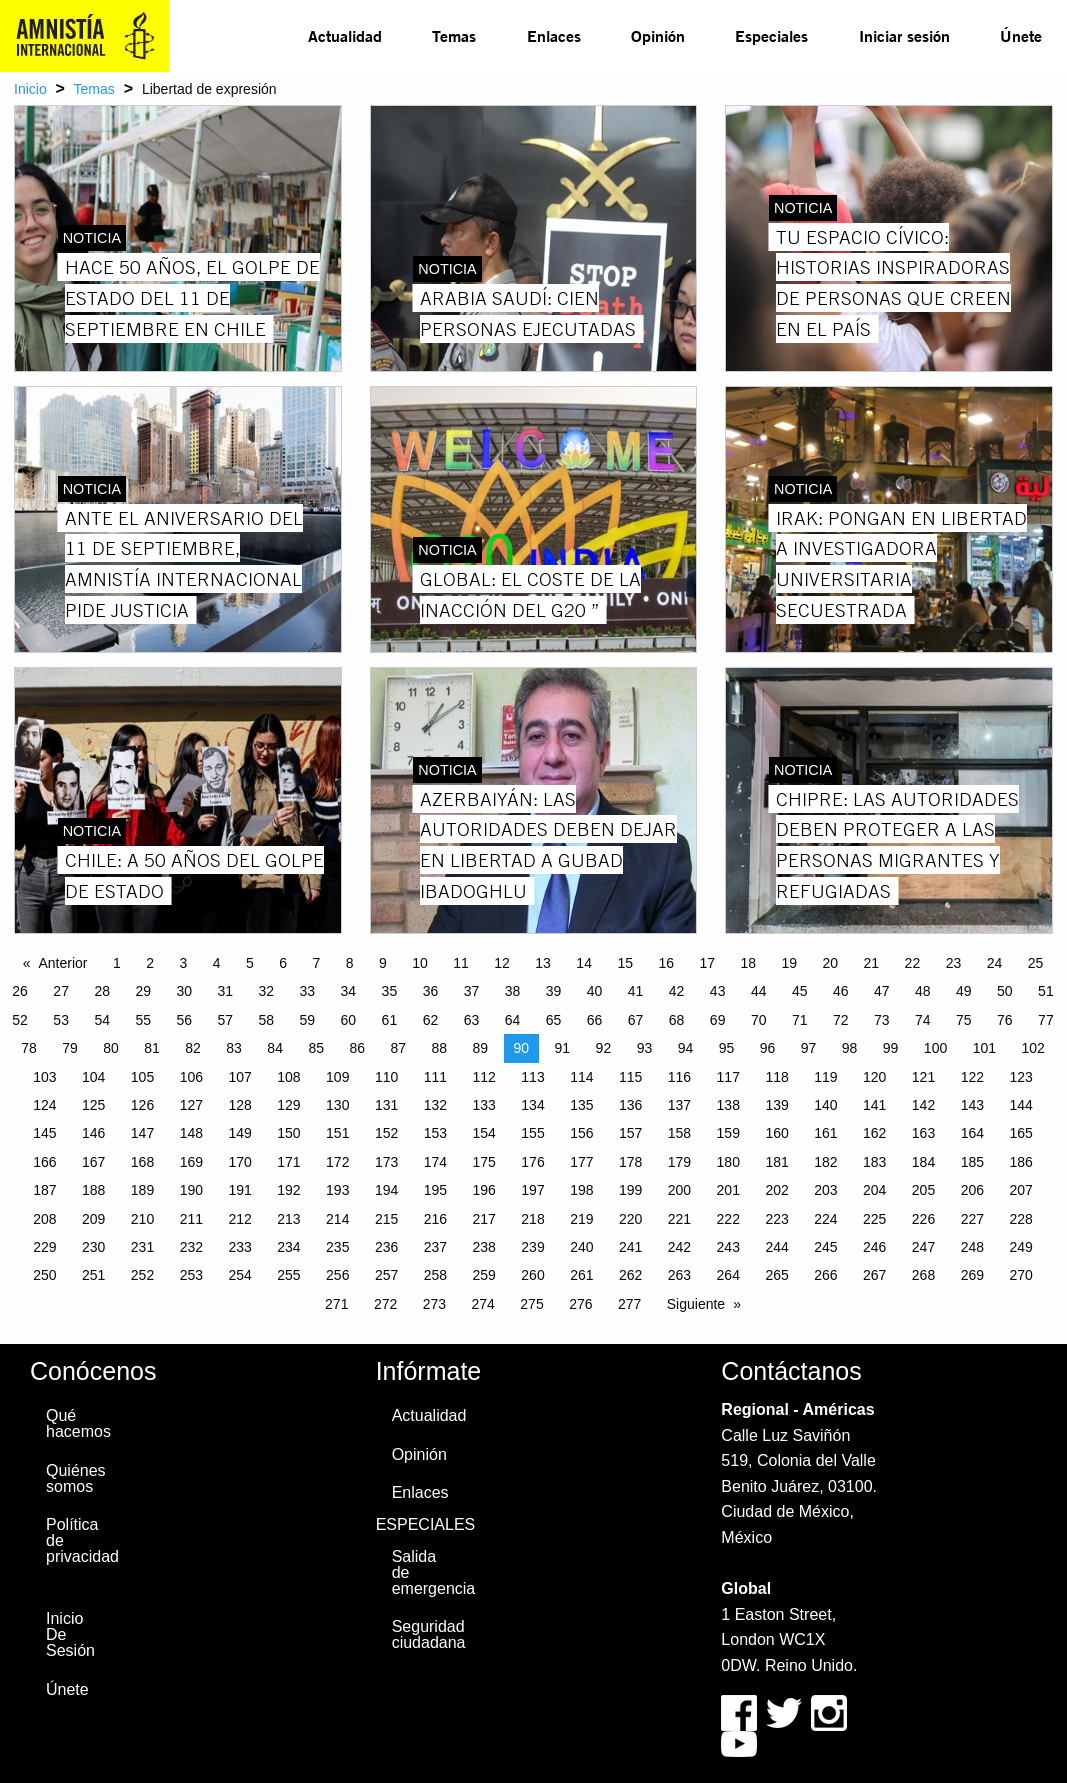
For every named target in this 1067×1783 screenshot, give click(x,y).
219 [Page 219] (581, 1219)
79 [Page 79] (70, 1048)
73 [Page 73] (882, 1020)
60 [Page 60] (349, 1020)
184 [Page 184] (923, 1162)
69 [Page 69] (718, 1020)
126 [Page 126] (142, 1105)
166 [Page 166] (44, 1162)
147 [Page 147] (142, 1133)
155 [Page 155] (532, 1133)
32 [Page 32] (267, 991)
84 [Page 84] (275, 1048)
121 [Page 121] (923, 1077)
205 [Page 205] (923, 1190)
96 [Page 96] (768, 1048)
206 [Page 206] (972, 1190)
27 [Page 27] (61, 991)
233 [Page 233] (239, 1247)
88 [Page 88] (439, 1048)
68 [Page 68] (677, 1020)
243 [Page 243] (728, 1247)
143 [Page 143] (972, 1105)
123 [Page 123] (1020, 1077)
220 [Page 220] (630, 1219)
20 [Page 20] (831, 963)
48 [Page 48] (923, 991)
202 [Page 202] (776, 1190)
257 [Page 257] (386, 1275)
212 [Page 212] (239, 1219)
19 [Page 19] (790, 963)
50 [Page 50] (1005, 991)
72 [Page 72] (841, 1020)
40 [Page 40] (595, 991)
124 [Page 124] (44, 1105)
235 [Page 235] (337, 1247)
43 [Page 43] (718, 991)
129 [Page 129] (288, 1105)
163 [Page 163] (923, 1133)
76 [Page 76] (1005, 1020)
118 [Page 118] (776, 1077)
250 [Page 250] (44, 1275)
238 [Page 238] (484, 1247)
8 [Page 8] (350, 963)
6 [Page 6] (283, 963)
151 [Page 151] (337, 1133)
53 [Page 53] (61, 1020)
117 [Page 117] (728, 1077)
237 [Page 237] (435, 1247)
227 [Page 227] (972, 1219)
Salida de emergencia (423, 1572)
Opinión (658, 35)
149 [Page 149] (239, 1133)
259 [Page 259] (484, 1275)
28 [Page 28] (102, 991)
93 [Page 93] (645, 1048)
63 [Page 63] (472, 1020)
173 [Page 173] (386, 1162)
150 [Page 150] (288, 1133)
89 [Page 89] (481, 1048)
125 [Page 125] (93, 1105)
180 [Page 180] (728, 1162)
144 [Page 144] (1020, 1105)
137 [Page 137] (679, 1105)
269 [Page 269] (972, 1275)
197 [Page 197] (532, 1190)
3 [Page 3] (183, 963)
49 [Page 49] (964, 991)
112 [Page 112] (484, 1077)
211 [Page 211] (191, 1219)
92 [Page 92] (604, 1048)
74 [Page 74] (923, 1020)
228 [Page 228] (1020, 1219)
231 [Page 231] (142, 1247)
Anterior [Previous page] (63, 963)
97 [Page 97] (809, 1048)
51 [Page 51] (1046, 991)
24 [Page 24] (995, 963)
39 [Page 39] (554, 991)
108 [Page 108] (288, 1077)
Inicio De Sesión (70, 1634)
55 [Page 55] (143, 1020)
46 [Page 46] (841, 991)
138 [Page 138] (728, 1105)
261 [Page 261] (581, 1275)
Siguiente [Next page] (696, 1304)
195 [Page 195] (435, 1190)
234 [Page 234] (288, 1247)
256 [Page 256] (337, 1275)
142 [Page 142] (923, 1105)
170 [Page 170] (239, 1162)
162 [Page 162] (874, 1133)
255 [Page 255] (288, 1275)
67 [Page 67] (636, 1020)
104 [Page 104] (93, 1077)
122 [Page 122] (972, 1077)
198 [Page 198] (581, 1190)
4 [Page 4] (217, 963)
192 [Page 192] (288, 1190)
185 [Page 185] (972, 1162)
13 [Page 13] (543, 963)
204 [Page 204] (874, 1190)
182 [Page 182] (825, 1162)
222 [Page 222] (728, 1219)
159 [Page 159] (728, 1133)
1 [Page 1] (117, 963)
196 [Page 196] (484, 1190)
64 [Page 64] (513, 1020)
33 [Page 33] (308, 991)
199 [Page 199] (630, 1190)
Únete (1021, 35)
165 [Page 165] (1020, 1133)
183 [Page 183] (874, 1162)
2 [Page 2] (150, 963)
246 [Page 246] (874, 1247)
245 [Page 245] (825, 1247)
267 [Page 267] (874, 1275)
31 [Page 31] (225, 991)
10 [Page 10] (420, 963)
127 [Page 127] (191, 1105)
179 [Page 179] (679, 1162)
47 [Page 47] (882, 991)
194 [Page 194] (386, 1190)
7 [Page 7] (316, 963)
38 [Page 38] (513, 991)
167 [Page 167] (93, 1162)
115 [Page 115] (630, 1077)
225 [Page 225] (874, 1219)
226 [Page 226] (923, 1219)
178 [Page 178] (630, 1162)
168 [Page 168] (142, 1162)
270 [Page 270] (1020, 1275)
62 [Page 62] (431, 1020)
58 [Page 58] (267, 1020)
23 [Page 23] (954, 963)
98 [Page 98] (850, 1048)
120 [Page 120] (874, 1077)
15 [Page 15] (625, 963)
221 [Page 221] (679, 1219)
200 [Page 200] (679, 1190)
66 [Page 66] (595, 1020)
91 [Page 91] (563, 1048)
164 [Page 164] (972, 1133)
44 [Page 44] (759, 991)
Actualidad (345, 35)
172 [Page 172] (337, 1162)
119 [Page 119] (825, 1077)
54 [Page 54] (102, 1020)
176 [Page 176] (532, 1162)
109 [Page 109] (337, 1077)
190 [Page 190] (191, 1190)
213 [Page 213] (288, 1219)
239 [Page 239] (532, 1247)
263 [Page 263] (679, 1275)
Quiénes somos (76, 1478)
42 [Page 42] (677, 991)
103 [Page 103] (44, 1077)
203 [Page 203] (825, 1190)
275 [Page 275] (531, 1304)
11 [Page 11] (461, 963)
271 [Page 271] (336, 1304)
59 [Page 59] (308, 1020)
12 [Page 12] (502, 963)
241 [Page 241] (630, 1247)
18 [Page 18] (748, 963)
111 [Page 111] (435, 1077)
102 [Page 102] (1032, 1048)
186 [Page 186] (1020, 1162)
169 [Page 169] (191, 1162)
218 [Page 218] (532, 1219)
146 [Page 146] (93, 1133)
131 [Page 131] (386, 1105)
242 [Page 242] (679, 1247)
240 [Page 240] (581, 1247)
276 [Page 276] (580, 1304)
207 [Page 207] (1020, 1190)
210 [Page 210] (142, 1219)
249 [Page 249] (1020, 1247)
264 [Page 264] (728, 1275)
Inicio (30, 89)
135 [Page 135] (581, 1105)
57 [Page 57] (225, 1020)
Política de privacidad (77, 1540)
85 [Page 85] (316, 1048)
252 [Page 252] (142, 1275)
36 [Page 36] (431, 991)
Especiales (771, 35)
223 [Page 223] (776, 1219)
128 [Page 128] (239, 1105)
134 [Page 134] (532, 1105)
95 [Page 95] (727, 1048)
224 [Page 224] (825, 1219)
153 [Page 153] (435, 1133)
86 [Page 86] (357, 1048)
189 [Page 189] (142, 1190)
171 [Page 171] (288, 1162)
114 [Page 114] (581, 1077)
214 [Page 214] (337, 1219)
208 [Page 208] (44, 1219)
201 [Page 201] (728, 1190)
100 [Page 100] (935, 1048)
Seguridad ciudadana (423, 1634)
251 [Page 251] (93, 1275)
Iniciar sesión (904, 35)
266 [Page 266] (825, 1275)
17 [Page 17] (707, 963)
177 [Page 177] (581, 1162)
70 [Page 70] (759, 1020)
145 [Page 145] (44, 1133)
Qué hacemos (77, 1423)
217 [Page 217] (484, 1219)
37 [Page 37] (472, 991)
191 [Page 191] (239, 1190)
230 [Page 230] (93, 1247)
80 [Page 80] (111, 1048)
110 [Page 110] (386, 1077)
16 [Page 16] (666, 963)
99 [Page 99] (891, 1048)
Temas (454, 35)
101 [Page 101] (984, 1048)
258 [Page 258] (435, 1275)
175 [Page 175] (484, 1162)
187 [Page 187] (44, 1190)
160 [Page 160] (776, 1133)
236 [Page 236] (386, 1247)
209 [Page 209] (93, 1219)
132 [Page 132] (435, 1105)
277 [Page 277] (629, 1304)
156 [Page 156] (581, 1133)
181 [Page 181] (776, 1162)
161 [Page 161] (825, 1133)
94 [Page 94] (686, 1048)
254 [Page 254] (239, 1275)
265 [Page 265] (776, 1275)
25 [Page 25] (1036, 963)
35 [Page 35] (390, 991)
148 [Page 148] (191, 1133)
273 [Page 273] (434, 1304)
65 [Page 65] (554, 1020)
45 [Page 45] (800, 991)
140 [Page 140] (825, 1105)
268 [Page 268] (923, 1275)
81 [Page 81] (152, 1048)
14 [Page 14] (584, 963)
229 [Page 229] (44, 1247)
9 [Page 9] (383, 963)
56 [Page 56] (184, 1020)
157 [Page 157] (630, 1133)
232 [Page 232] (191, 1247)
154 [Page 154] (484, 1133)
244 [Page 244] (776, 1247)
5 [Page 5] (250, 963)
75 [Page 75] (964, 1020)
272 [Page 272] (385, 1304)
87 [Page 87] (398, 1048)
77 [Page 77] (1046, 1020)
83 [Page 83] (234, 1048)
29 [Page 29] (143, 991)
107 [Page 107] (239, 1077)
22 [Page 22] (913, 963)
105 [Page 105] (142, 1077)
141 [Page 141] (874, 1105)
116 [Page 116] (679, 1077)
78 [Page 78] (29, 1048)
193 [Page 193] (337, 1190)
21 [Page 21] (872, 963)
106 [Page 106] (191, 1077)
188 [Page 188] (93, 1190)
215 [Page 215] (386, 1219)
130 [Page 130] (337, 1105)
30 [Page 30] (184, 991)
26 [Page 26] (20, 991)
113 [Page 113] (532, 1077)
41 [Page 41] (636, 991)
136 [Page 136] (630, 1105)
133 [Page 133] (484, 1105)
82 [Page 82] (193, 1048)
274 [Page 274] (483, 1304)
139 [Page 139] (776, 1105)
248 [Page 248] (972, 1247)
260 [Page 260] (532, 1275)
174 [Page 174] (435, 1162)
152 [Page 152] (386, 1133)
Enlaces (554, 35)
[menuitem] (345, 36)
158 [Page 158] (679, 1133)
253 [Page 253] (191, 1275)
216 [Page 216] (435, 1219)
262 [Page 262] (630, 1275)
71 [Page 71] (800, 1020)
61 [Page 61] (390, 1020)
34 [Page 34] (349, 991)
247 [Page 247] (923, 1247)
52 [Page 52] (20, 1020)
